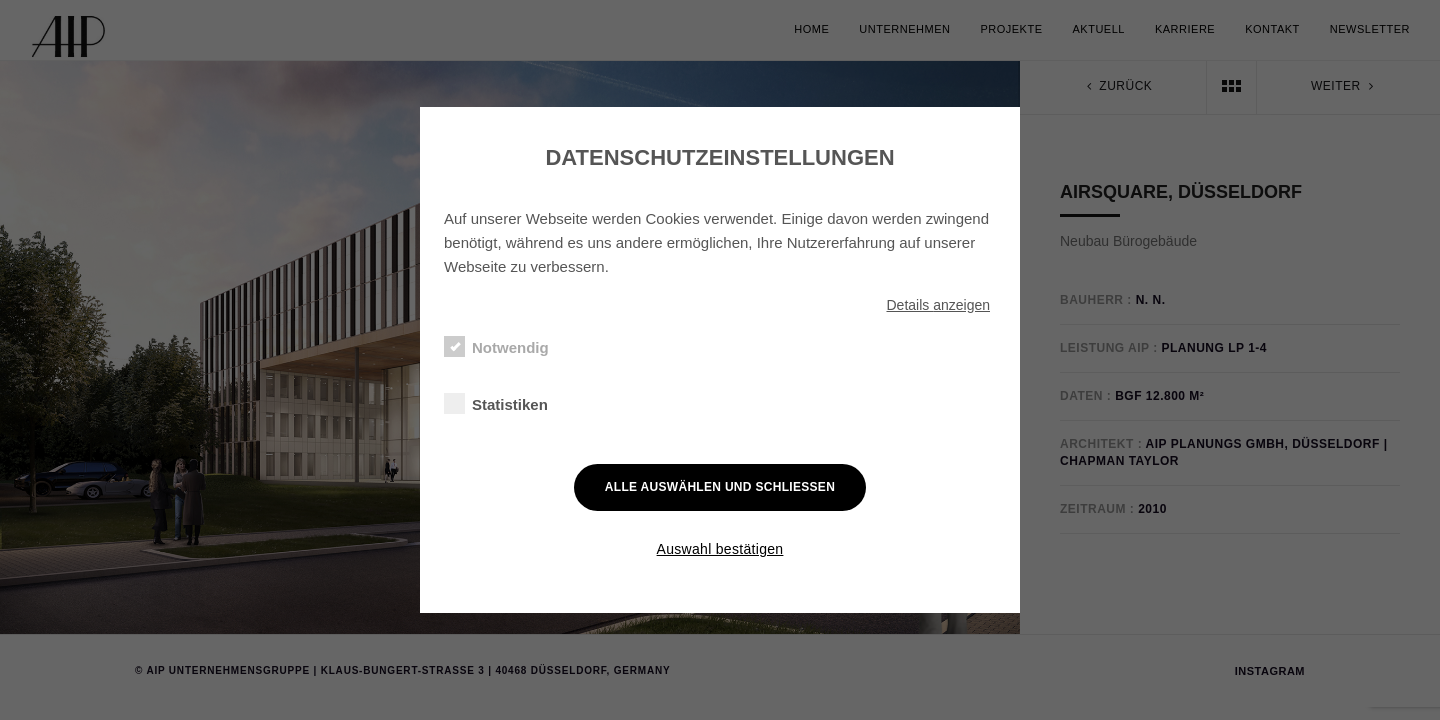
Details (938, 305)
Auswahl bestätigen (720, 549)
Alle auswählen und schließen (720, 487)
